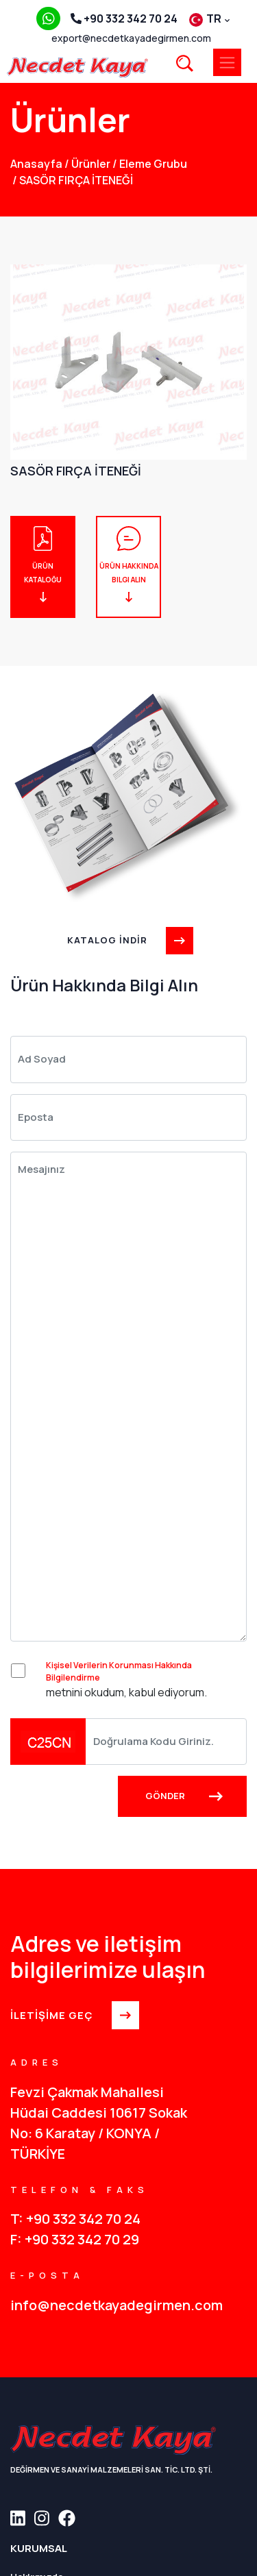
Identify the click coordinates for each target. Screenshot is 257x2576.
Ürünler (87, 163)
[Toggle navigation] (227, 62)
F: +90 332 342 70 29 (74, 2239)
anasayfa (36, 163)
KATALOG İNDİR (128, 940)
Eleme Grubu (149, 163)
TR (209, 18)
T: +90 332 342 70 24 (75, 2218)
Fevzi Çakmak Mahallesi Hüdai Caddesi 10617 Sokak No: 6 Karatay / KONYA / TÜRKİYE (98, 2123)
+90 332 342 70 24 (124, 18)
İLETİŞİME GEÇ (73, 2015)
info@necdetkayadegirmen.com (116, 2305)
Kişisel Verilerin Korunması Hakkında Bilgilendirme (119, 1671)
